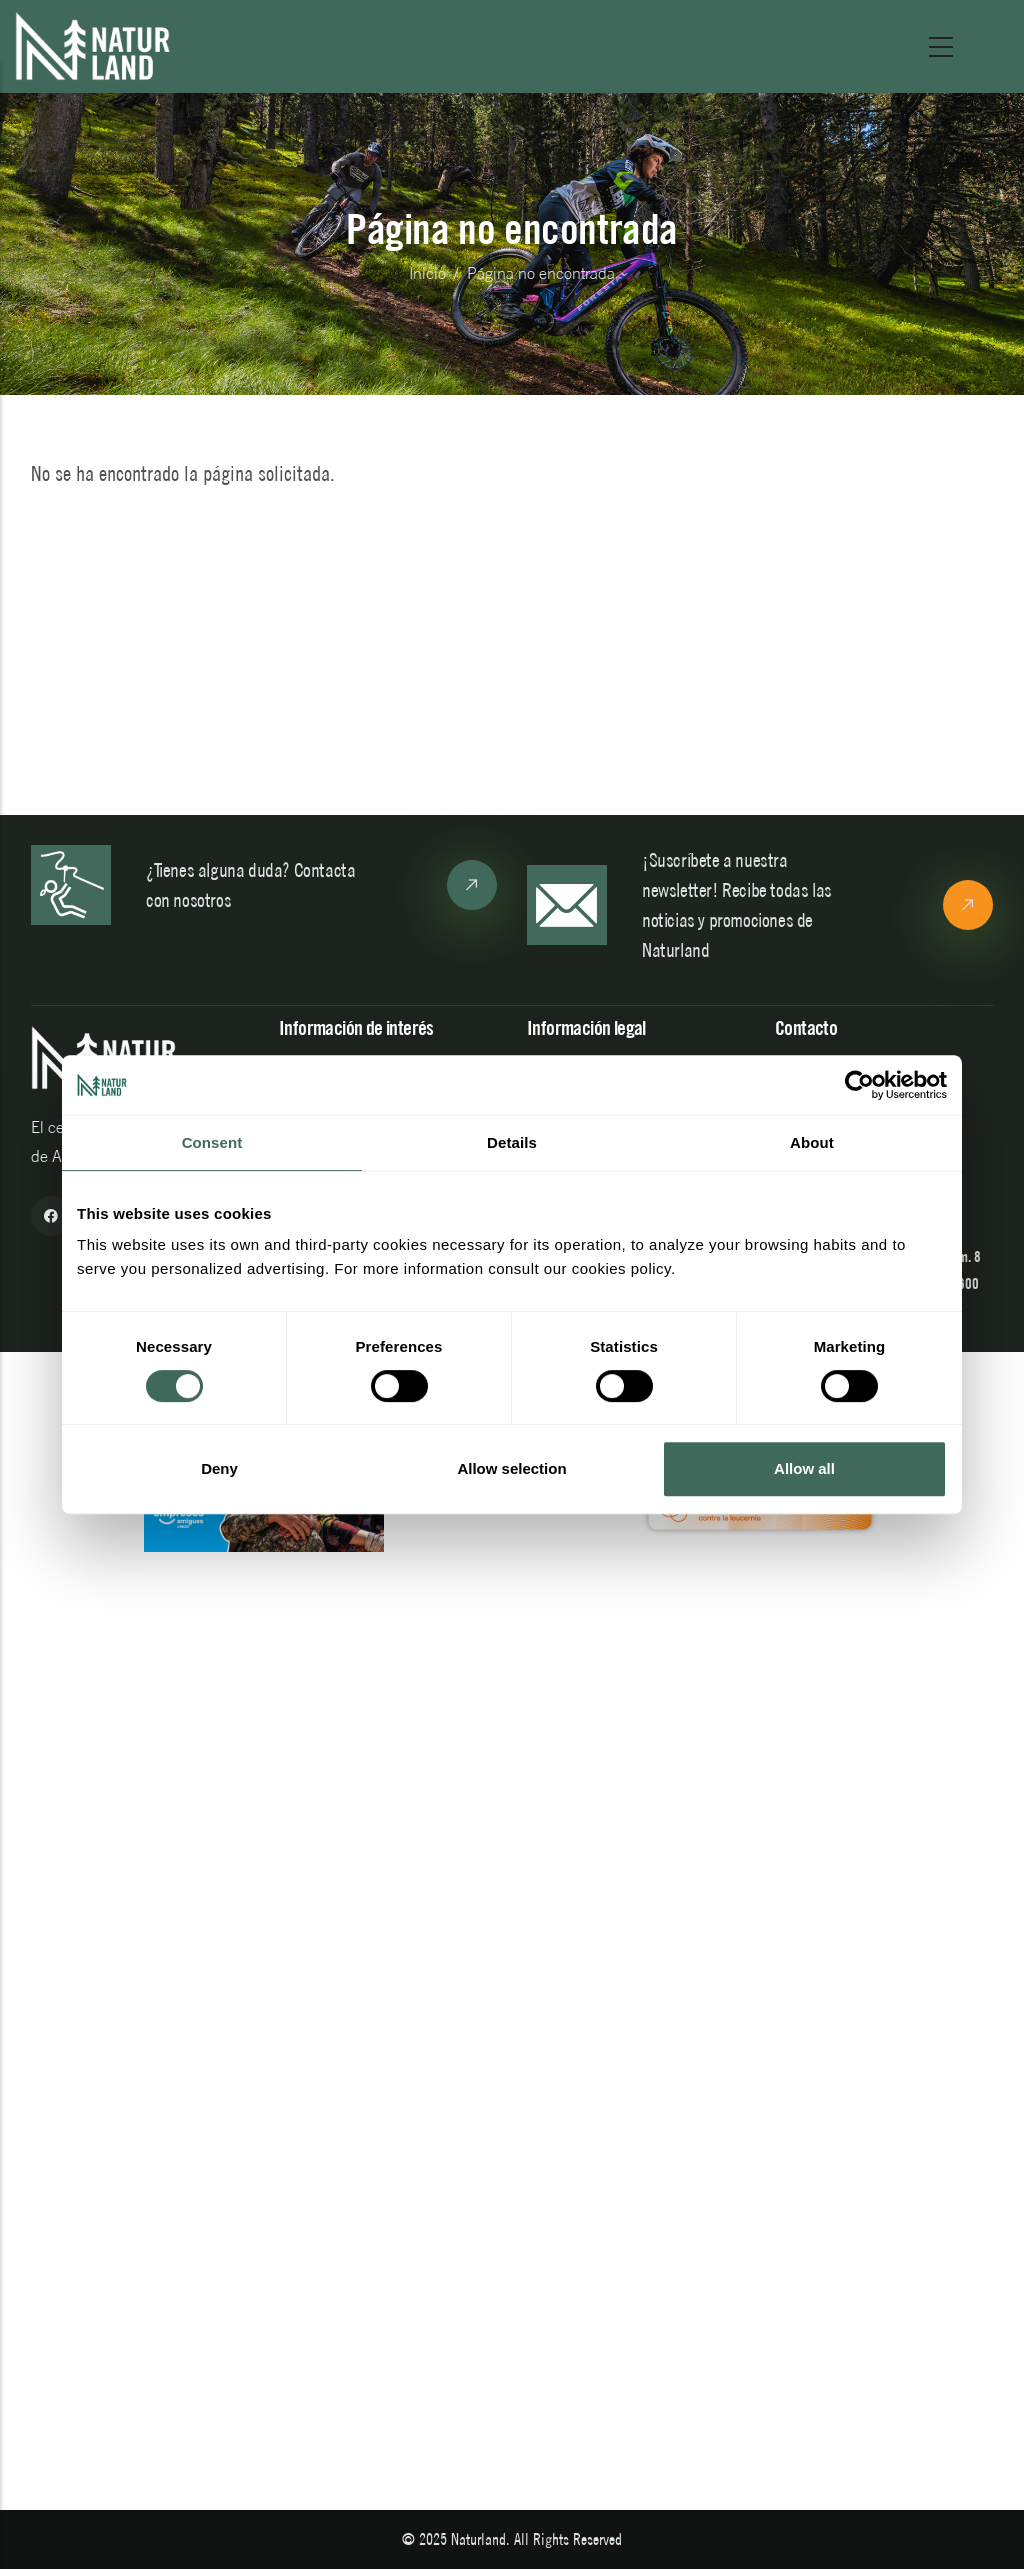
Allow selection (511, 1468)
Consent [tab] (212, 1142)
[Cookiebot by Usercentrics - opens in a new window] (859, 1085)
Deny (219, 1468)
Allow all (804, 1468)
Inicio (427, 273)
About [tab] (812, 1142)
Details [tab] (512, 1142)
